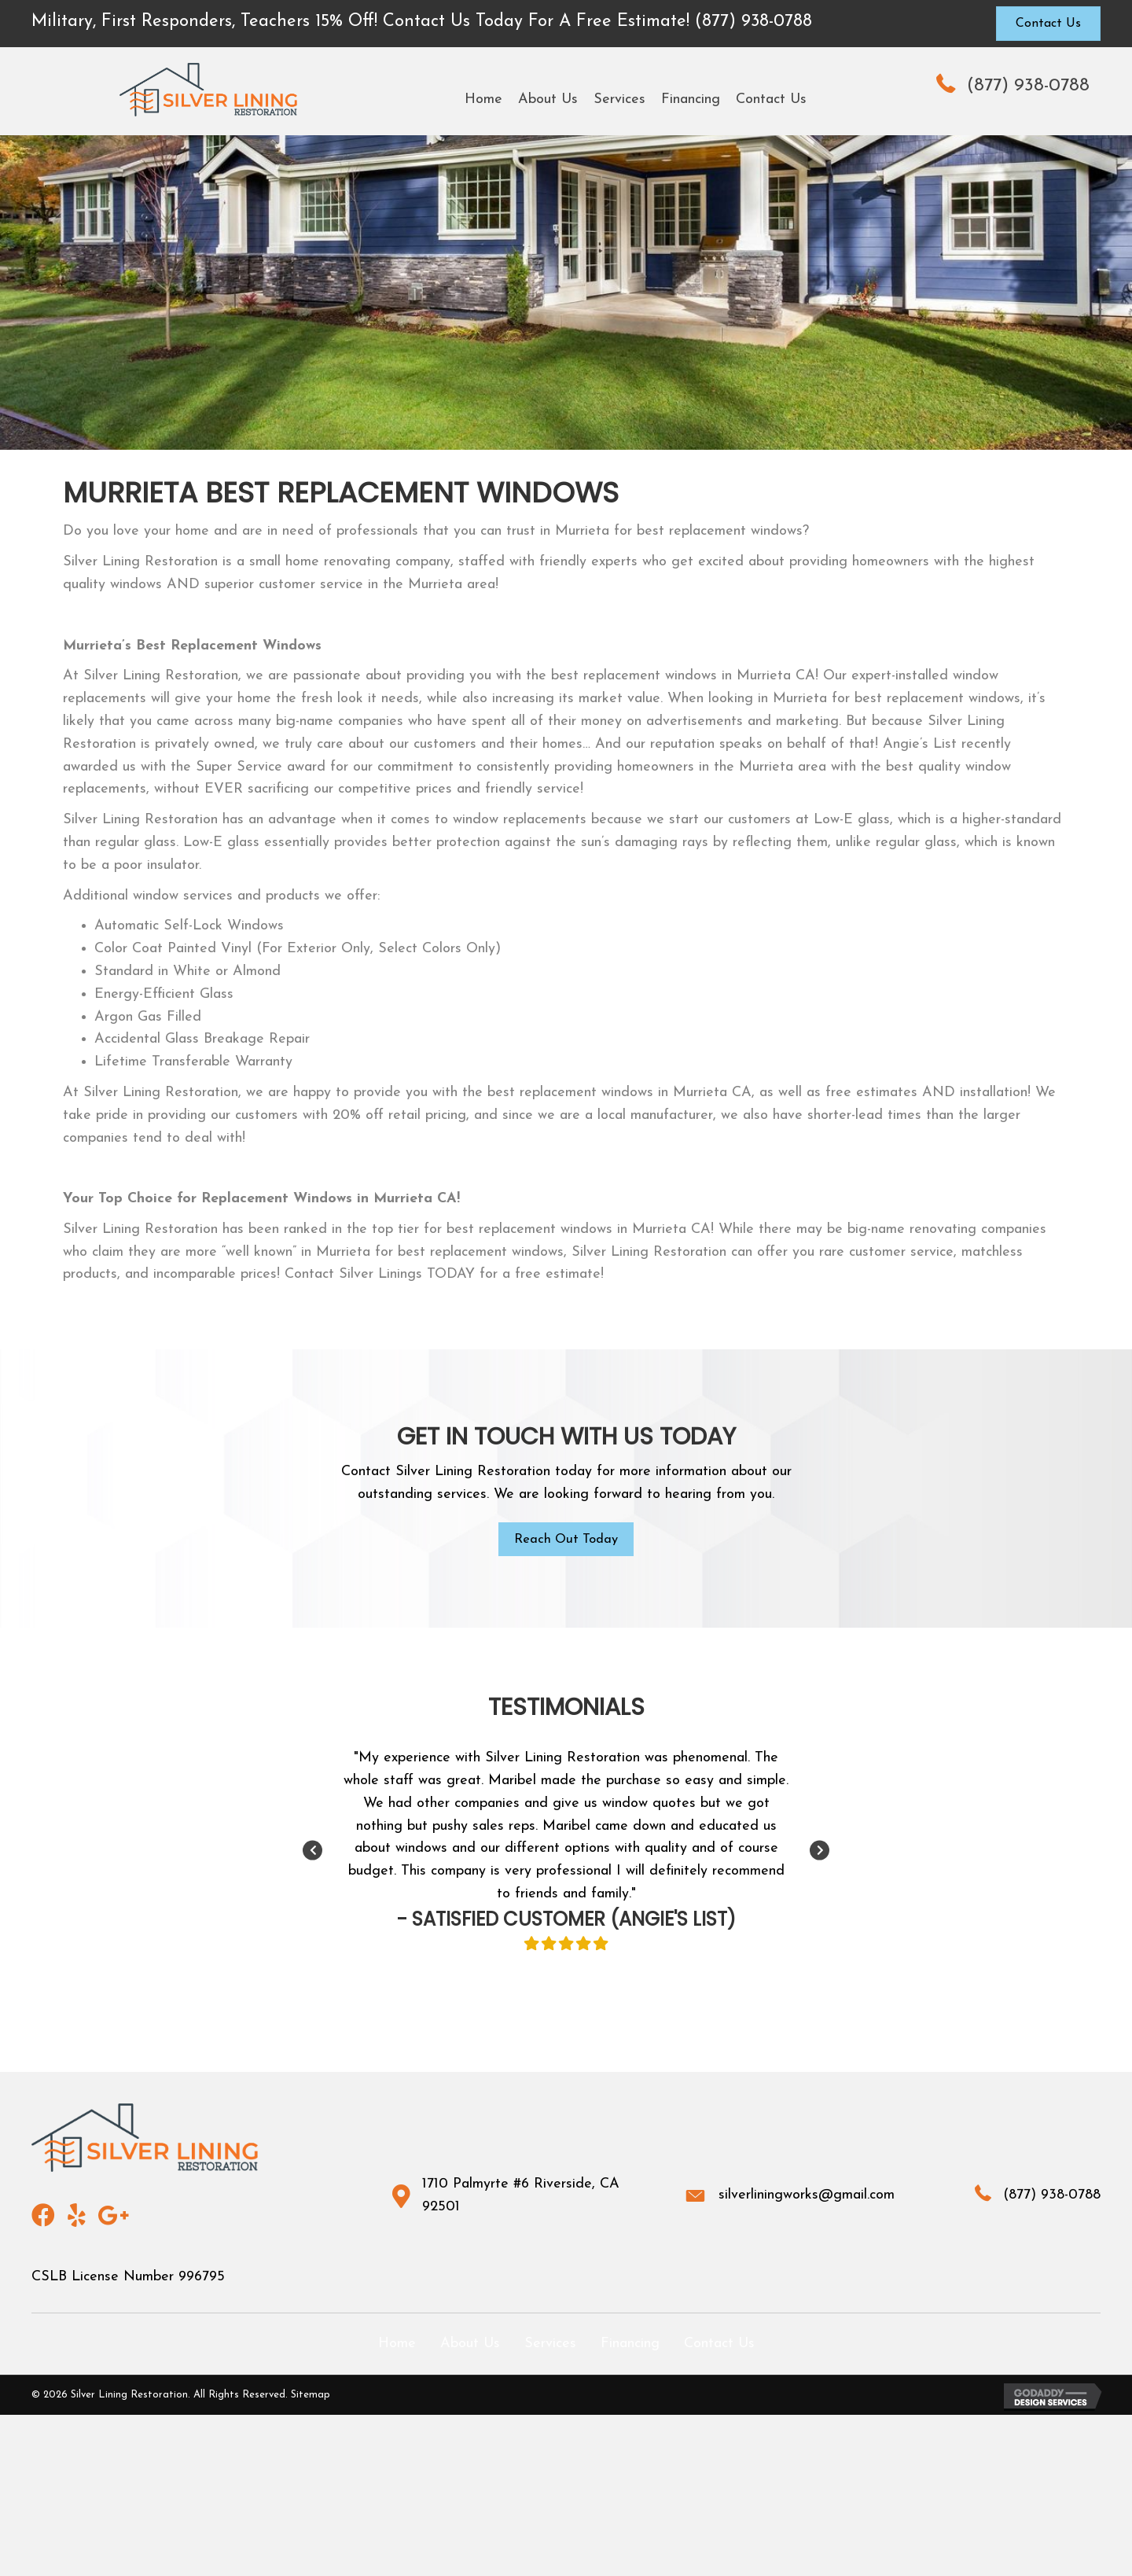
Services (550, 2346)
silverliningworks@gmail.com (807, 2197)
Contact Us (719, 2346)
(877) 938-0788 (1028, 86)
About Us (470, 2346)
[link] (483, 100)
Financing (630, 2346)
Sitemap (310, 2397)
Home (397, 2346)
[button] (1048, 23)
